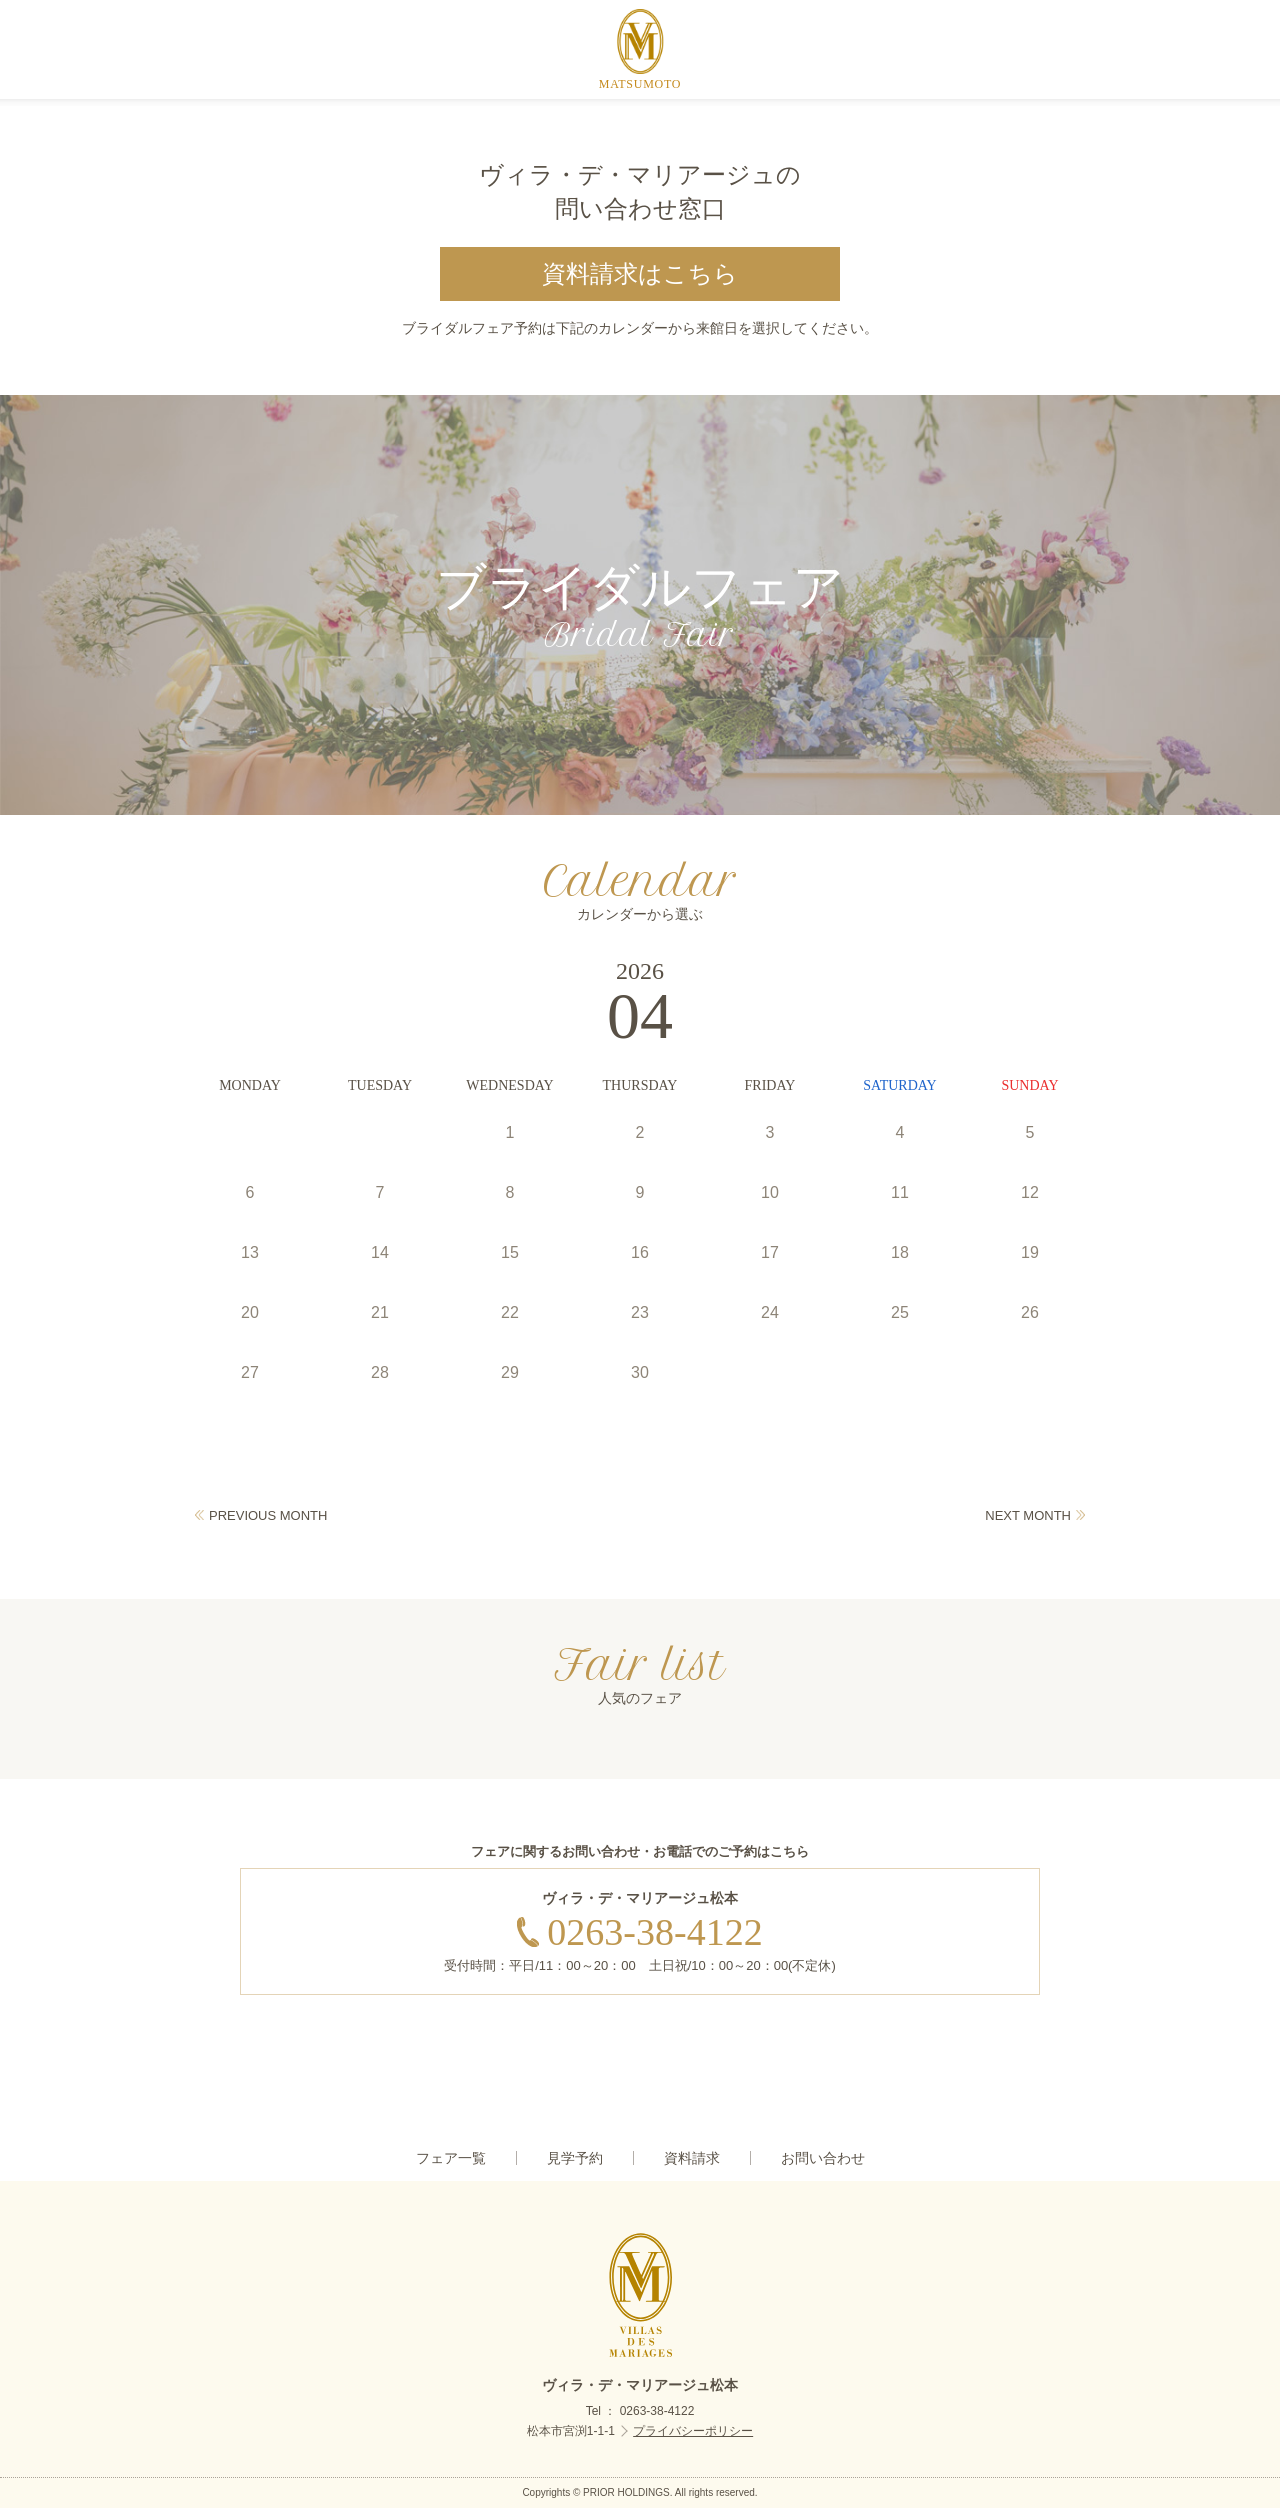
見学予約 (575, 2158)
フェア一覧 (451, 2158)
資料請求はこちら (640, 274)
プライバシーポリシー (693, 2431)
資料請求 (692, 2158)
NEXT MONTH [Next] (1028, 1515)
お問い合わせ (823, 2158)
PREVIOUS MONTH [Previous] (268, 1515)
